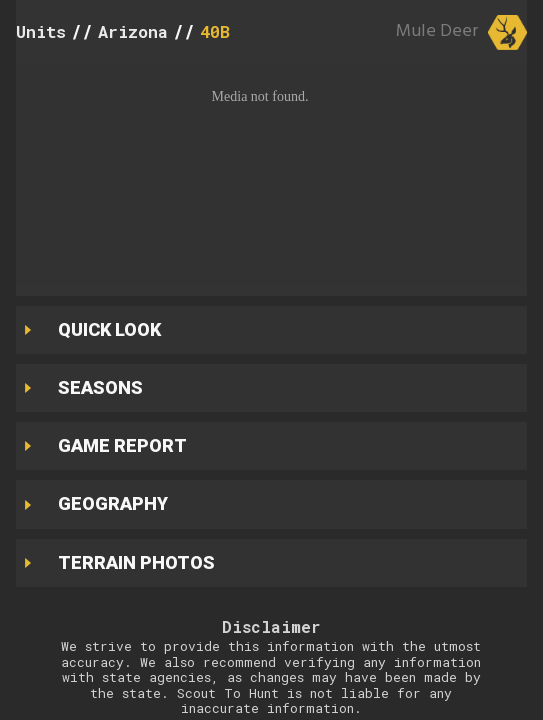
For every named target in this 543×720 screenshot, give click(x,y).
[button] (271, 175)
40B (215, 31)
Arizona (133, 31)
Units (41, 31)
